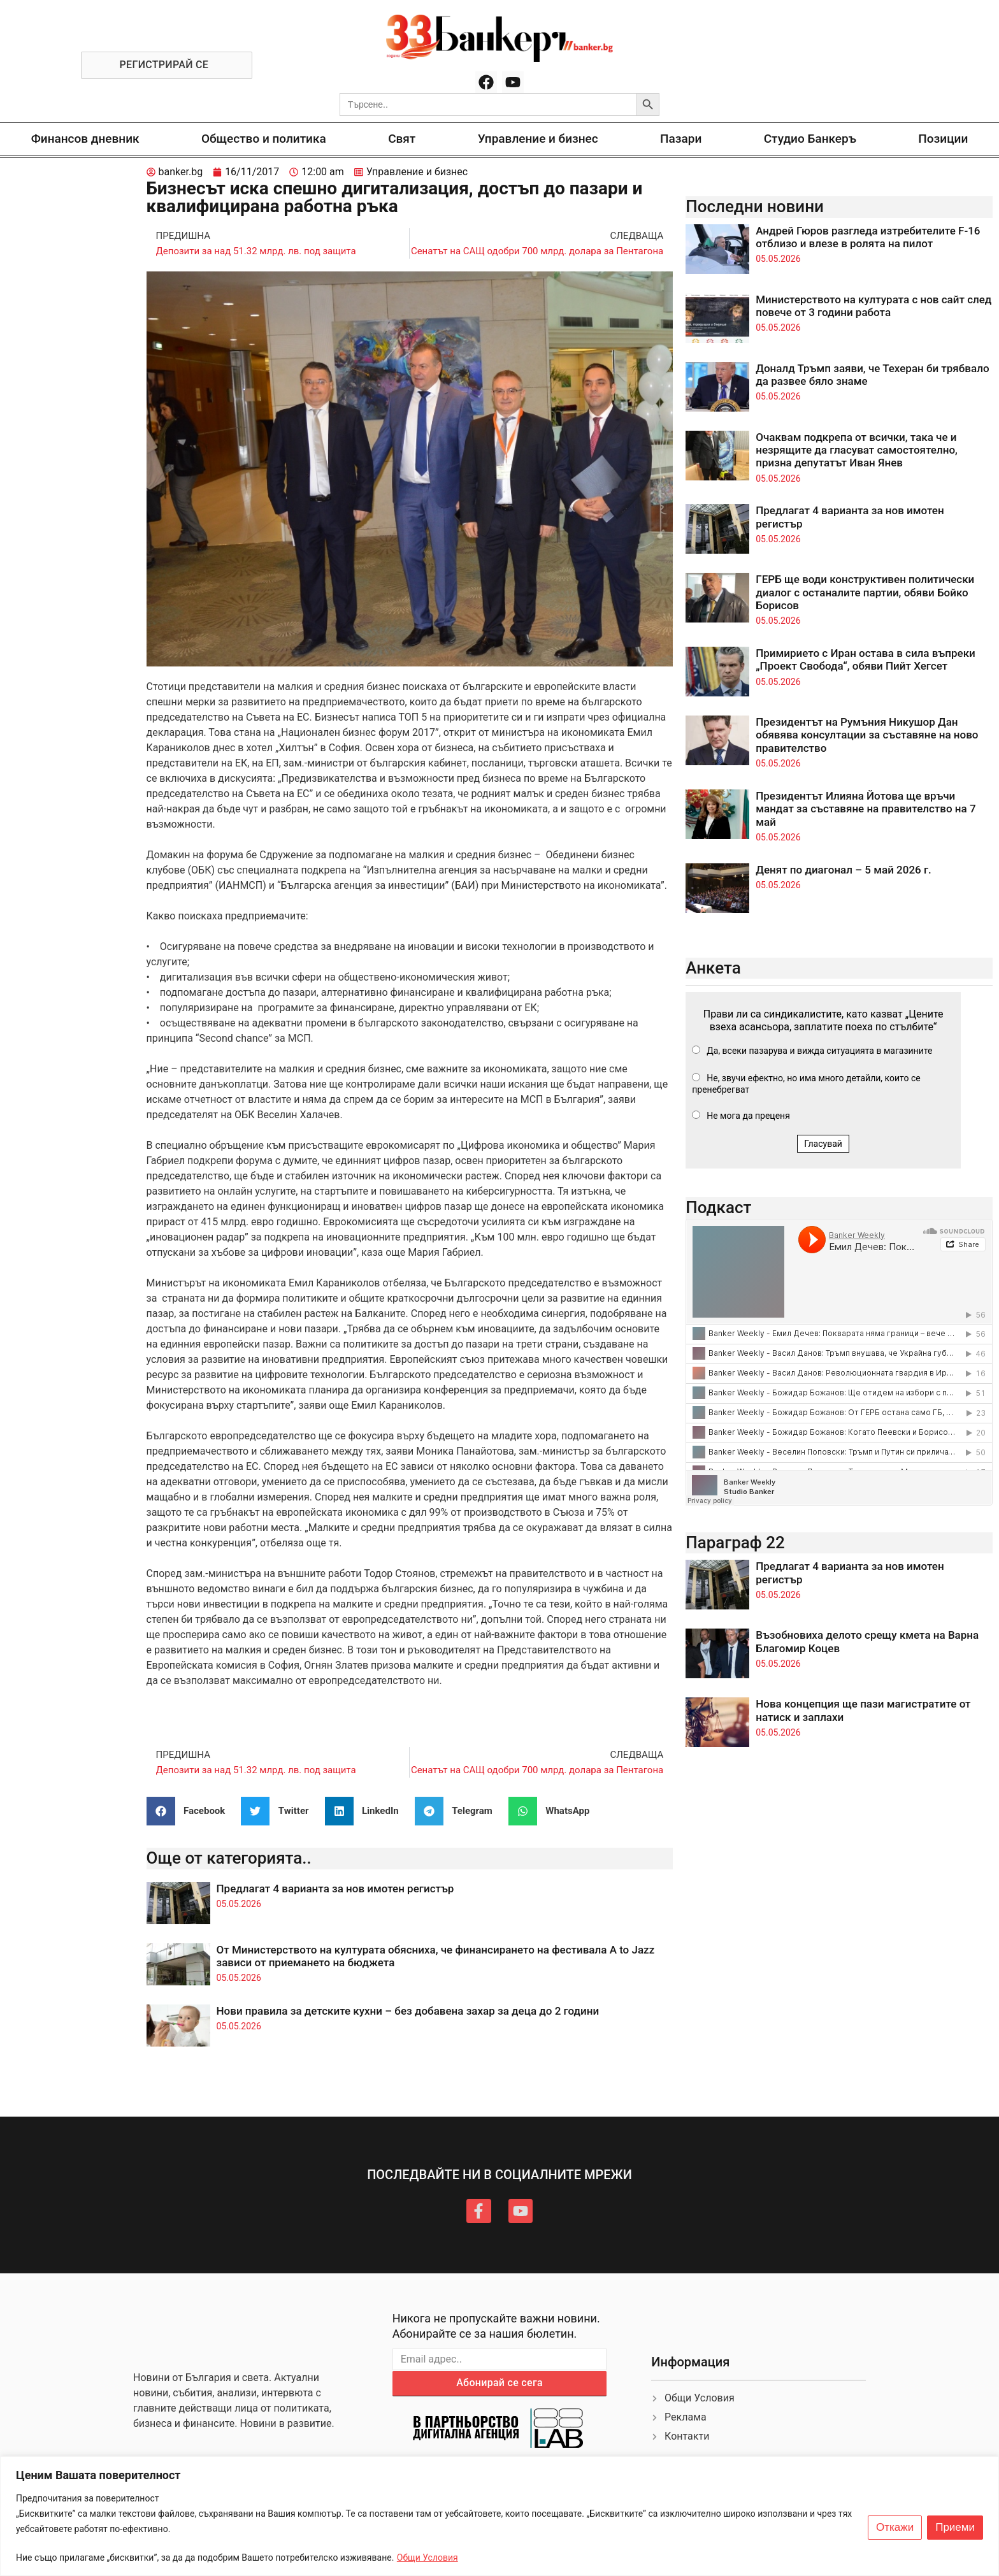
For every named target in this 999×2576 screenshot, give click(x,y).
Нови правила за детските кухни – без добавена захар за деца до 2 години (408, 2010)
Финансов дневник (85, 138)
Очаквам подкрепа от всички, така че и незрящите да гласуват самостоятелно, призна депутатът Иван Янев (857, 450)
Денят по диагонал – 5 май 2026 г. (843, 869)
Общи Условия (427, 2557)
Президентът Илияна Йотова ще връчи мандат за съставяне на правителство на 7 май (865, 808)
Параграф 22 (735, 1542)
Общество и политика (263, 138)
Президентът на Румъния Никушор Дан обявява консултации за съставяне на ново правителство (867, 735)
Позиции (943, 138)
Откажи (895, 2528)
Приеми (955, 2528)
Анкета (713, 967)
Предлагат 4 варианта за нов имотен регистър (335, 1888)
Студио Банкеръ (810, 138)
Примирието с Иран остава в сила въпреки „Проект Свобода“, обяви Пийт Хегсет (865, 659)
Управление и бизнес (538, 138)
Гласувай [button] (823, 1144)
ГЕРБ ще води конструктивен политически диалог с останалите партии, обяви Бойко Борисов (865, 592)
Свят (401, 138)
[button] (191, 1811)
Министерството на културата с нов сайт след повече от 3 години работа (873, 306)
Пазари (680, 138)
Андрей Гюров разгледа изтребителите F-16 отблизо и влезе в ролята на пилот (868, 237)
